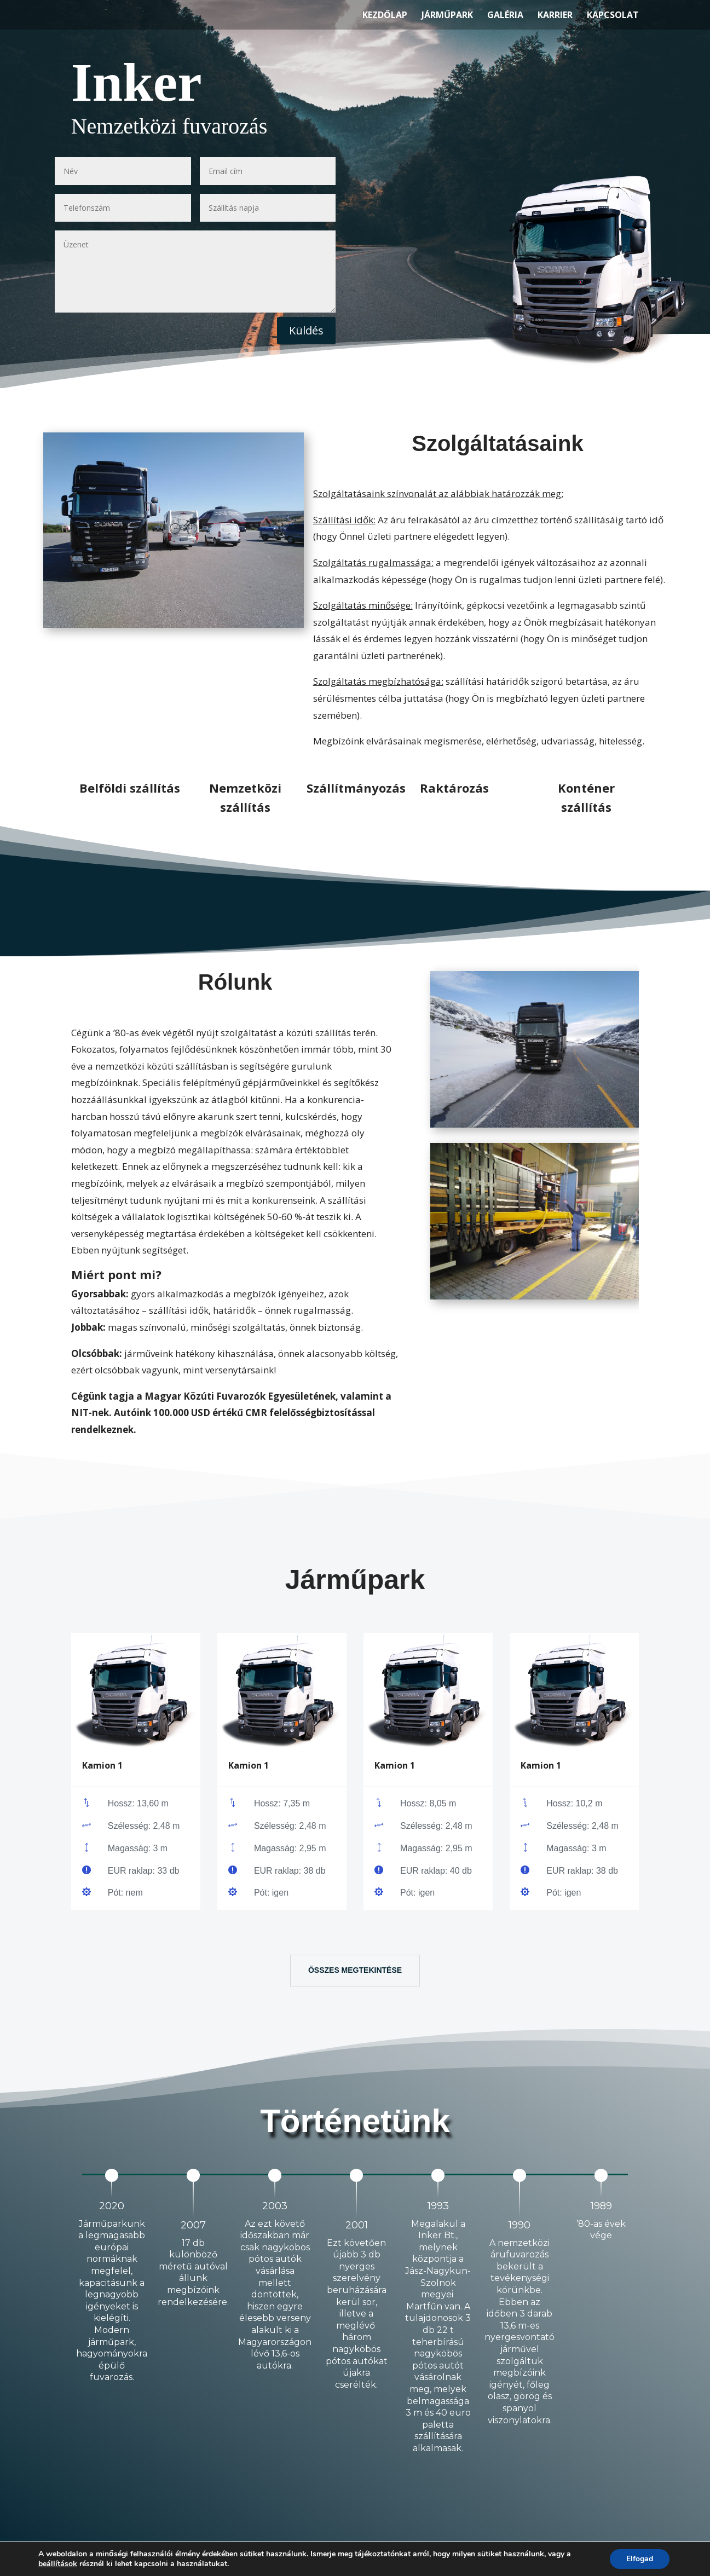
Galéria (505, 16)
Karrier (555, 16)
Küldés (306, 330)
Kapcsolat (613, 16)
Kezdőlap (384, 16)
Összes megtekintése (355, 1970)
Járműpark (447, 16)
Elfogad (639, 2559)
